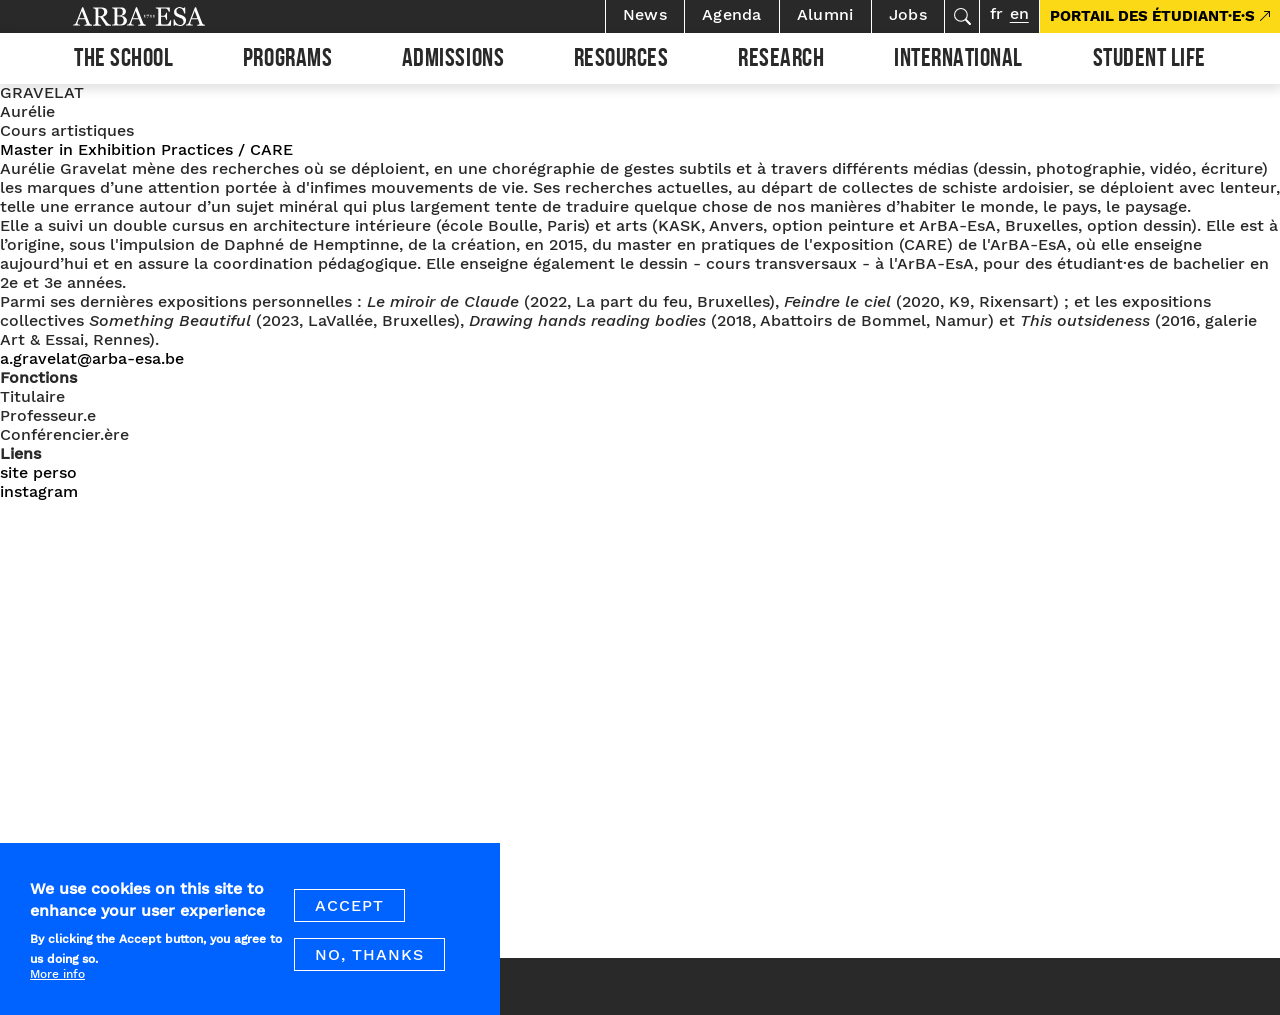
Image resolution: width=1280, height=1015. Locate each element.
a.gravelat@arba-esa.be (92, 358)
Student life (1149, 61)
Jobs (908, 14)
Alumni (825, 14)
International (958, 61)
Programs (287, 61)
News (645, 14)
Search (962, 16)
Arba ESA (173, 16)
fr (996, 13)
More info (57, 987)
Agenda (732, 14)
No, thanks (369, 967)
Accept (349, 918)
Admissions (453, 61)
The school (123, 61)
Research (781, 61)
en (1019, 13)
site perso (38, 472)
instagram (39, 491)
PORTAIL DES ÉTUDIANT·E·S (1152, 16)
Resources (621, 61)
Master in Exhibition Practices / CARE (146, 149)
